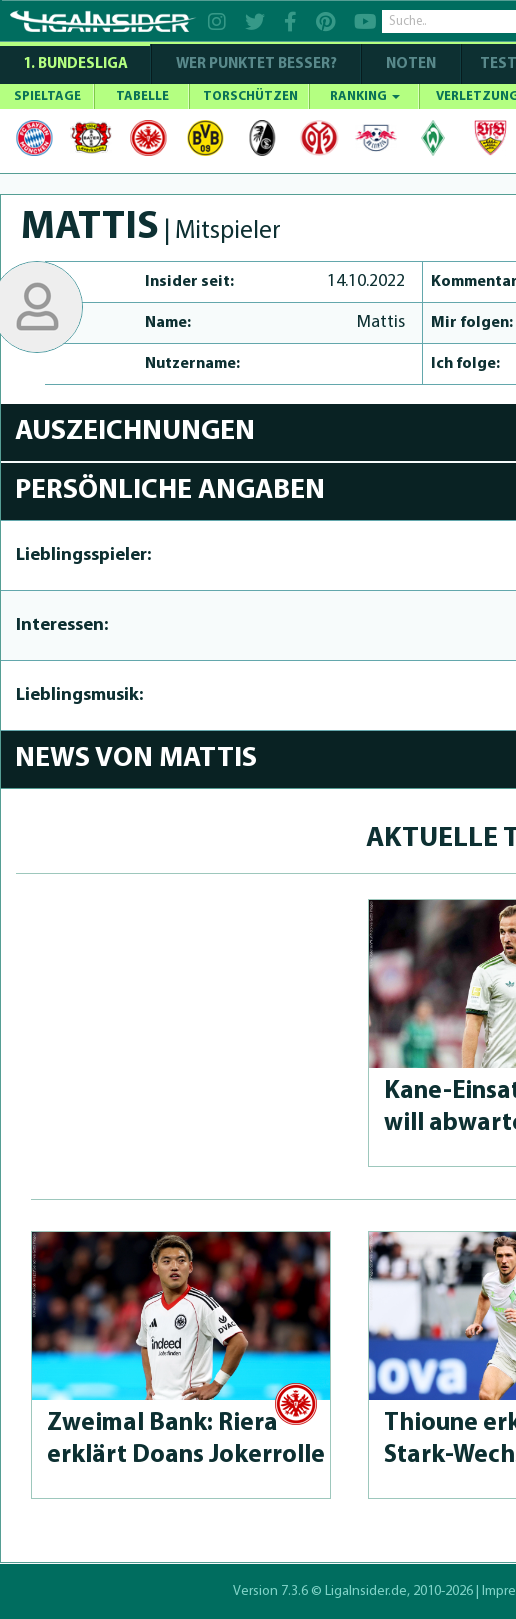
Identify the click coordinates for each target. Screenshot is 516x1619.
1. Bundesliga (75, 64)
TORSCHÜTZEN (250, 96)
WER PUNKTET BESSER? (256, 64)
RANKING (365, 96)
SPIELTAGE (47, 96)
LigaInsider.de (366, 1591)
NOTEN (411, 64)
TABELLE (142, 96)
